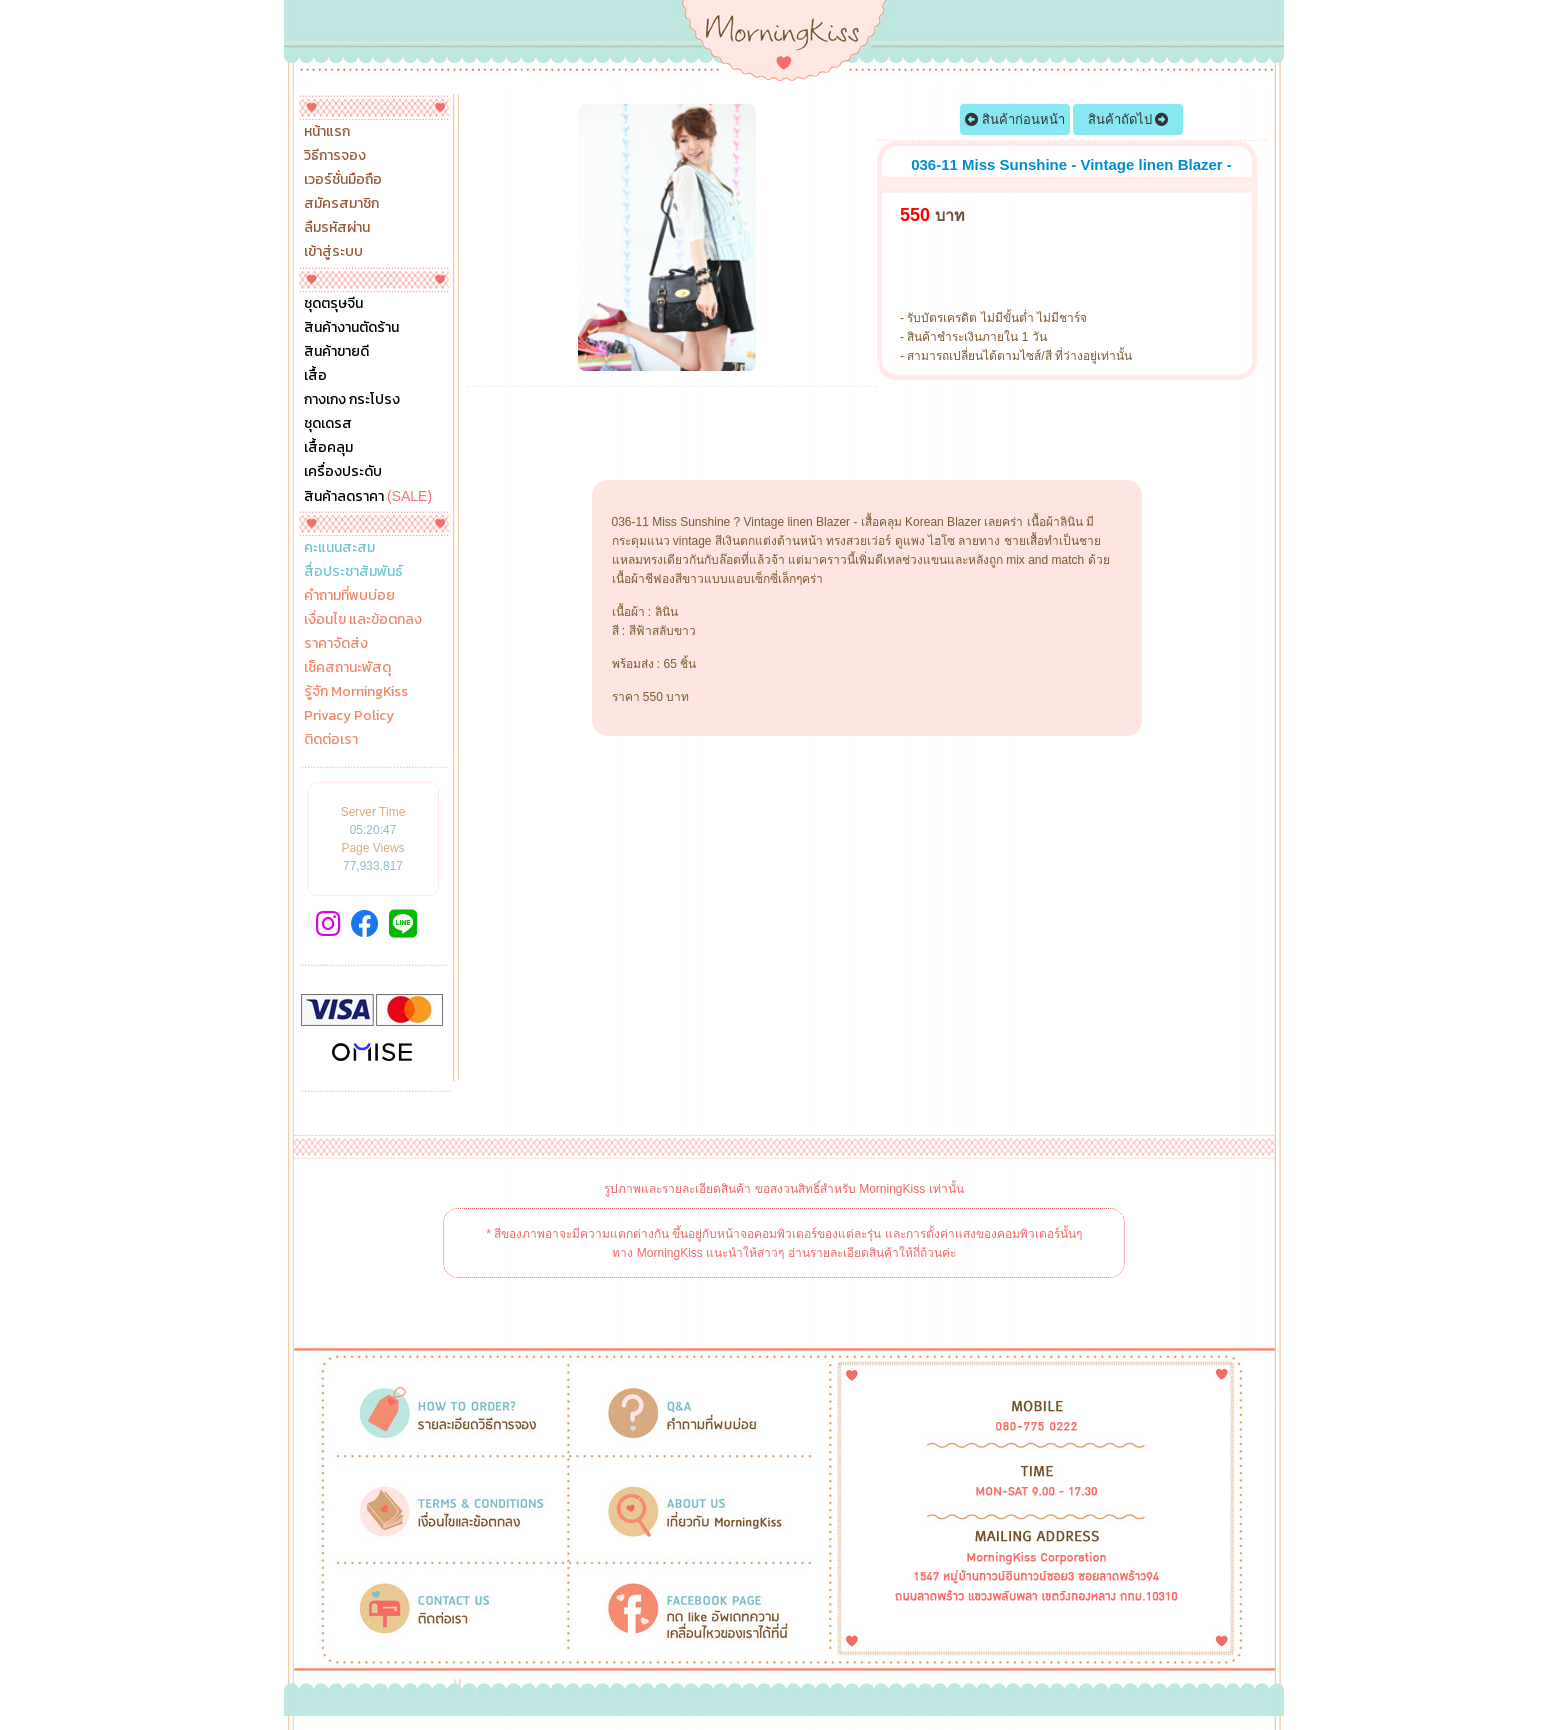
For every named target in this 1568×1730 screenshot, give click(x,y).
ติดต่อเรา (331, 740)
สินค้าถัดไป (1128, 119)
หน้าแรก (327, 132)
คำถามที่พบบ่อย (349, 596)
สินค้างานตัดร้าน (351, 328)
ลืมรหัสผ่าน (337, 228)
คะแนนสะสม (339, 548)
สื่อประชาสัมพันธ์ (353, 572)
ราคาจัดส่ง (336, 644)
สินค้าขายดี (336, 352)
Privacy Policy (349, 716)
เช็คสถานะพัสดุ (347, 668)
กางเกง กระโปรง (352, 400)
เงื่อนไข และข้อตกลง (363, 620)
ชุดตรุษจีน (333, 304)
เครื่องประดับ (343, 472)
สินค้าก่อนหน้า (1015, 119)
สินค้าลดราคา (368, 496)
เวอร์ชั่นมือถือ (343, 180)
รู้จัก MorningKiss (356, 692)
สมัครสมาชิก (341, 204)
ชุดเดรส (328, 424)
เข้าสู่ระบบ (333, 252)
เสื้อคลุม (328, 448)
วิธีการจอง (335, 156)
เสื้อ (315, 376)
